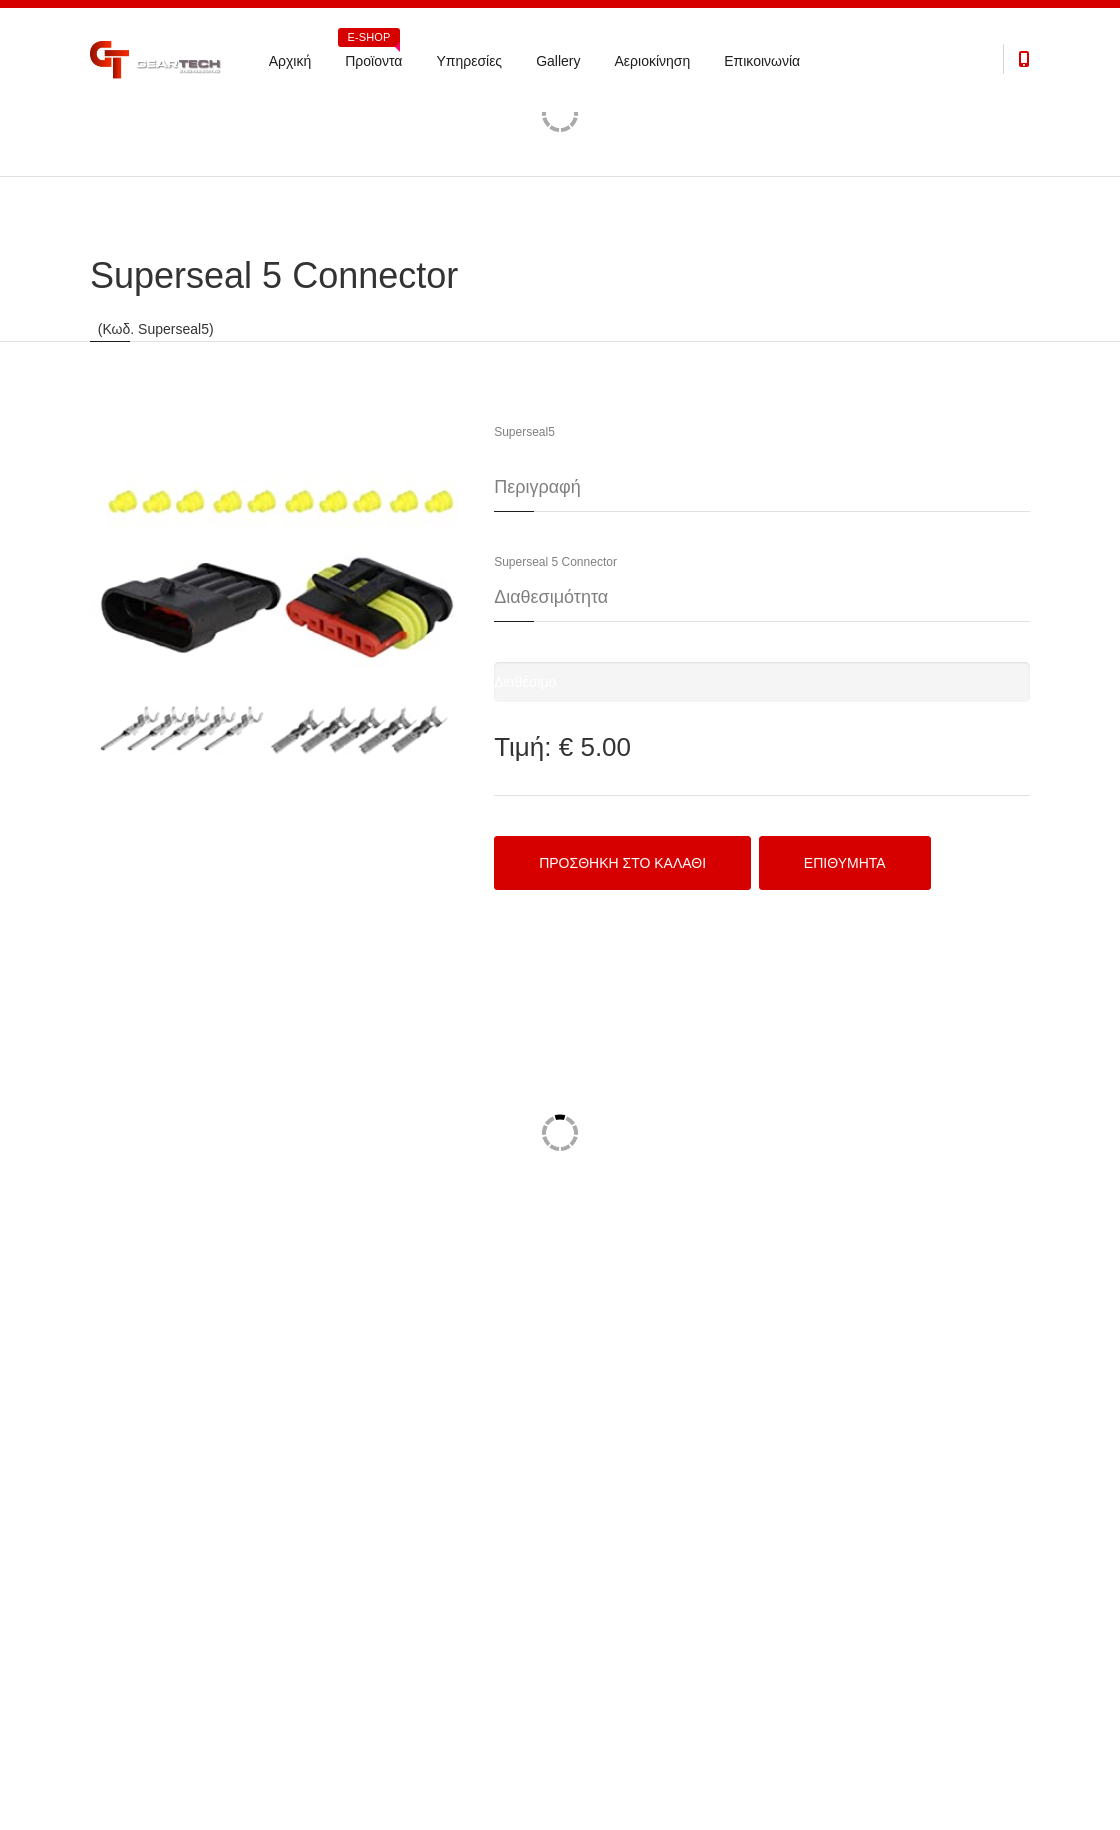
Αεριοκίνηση (652, 61)
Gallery (558, 61)
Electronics (186, 132)
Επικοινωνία (762, 61)
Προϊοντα (370, 54)
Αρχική (290, 61)
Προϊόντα (112, 132)
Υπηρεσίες (469, 61)
